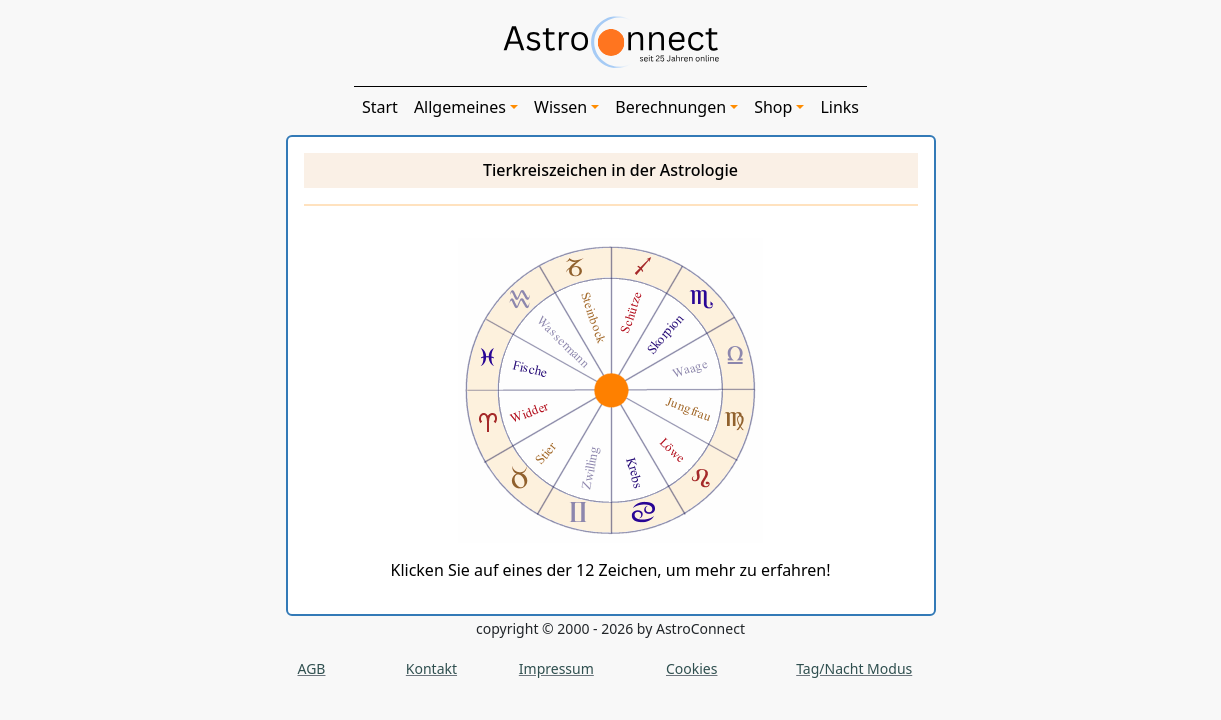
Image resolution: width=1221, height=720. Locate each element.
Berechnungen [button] (670, 107)
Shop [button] (773, 107)
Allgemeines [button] (460, 107)
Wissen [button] (560, 107)
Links (839, 107)
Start (380, 107)
